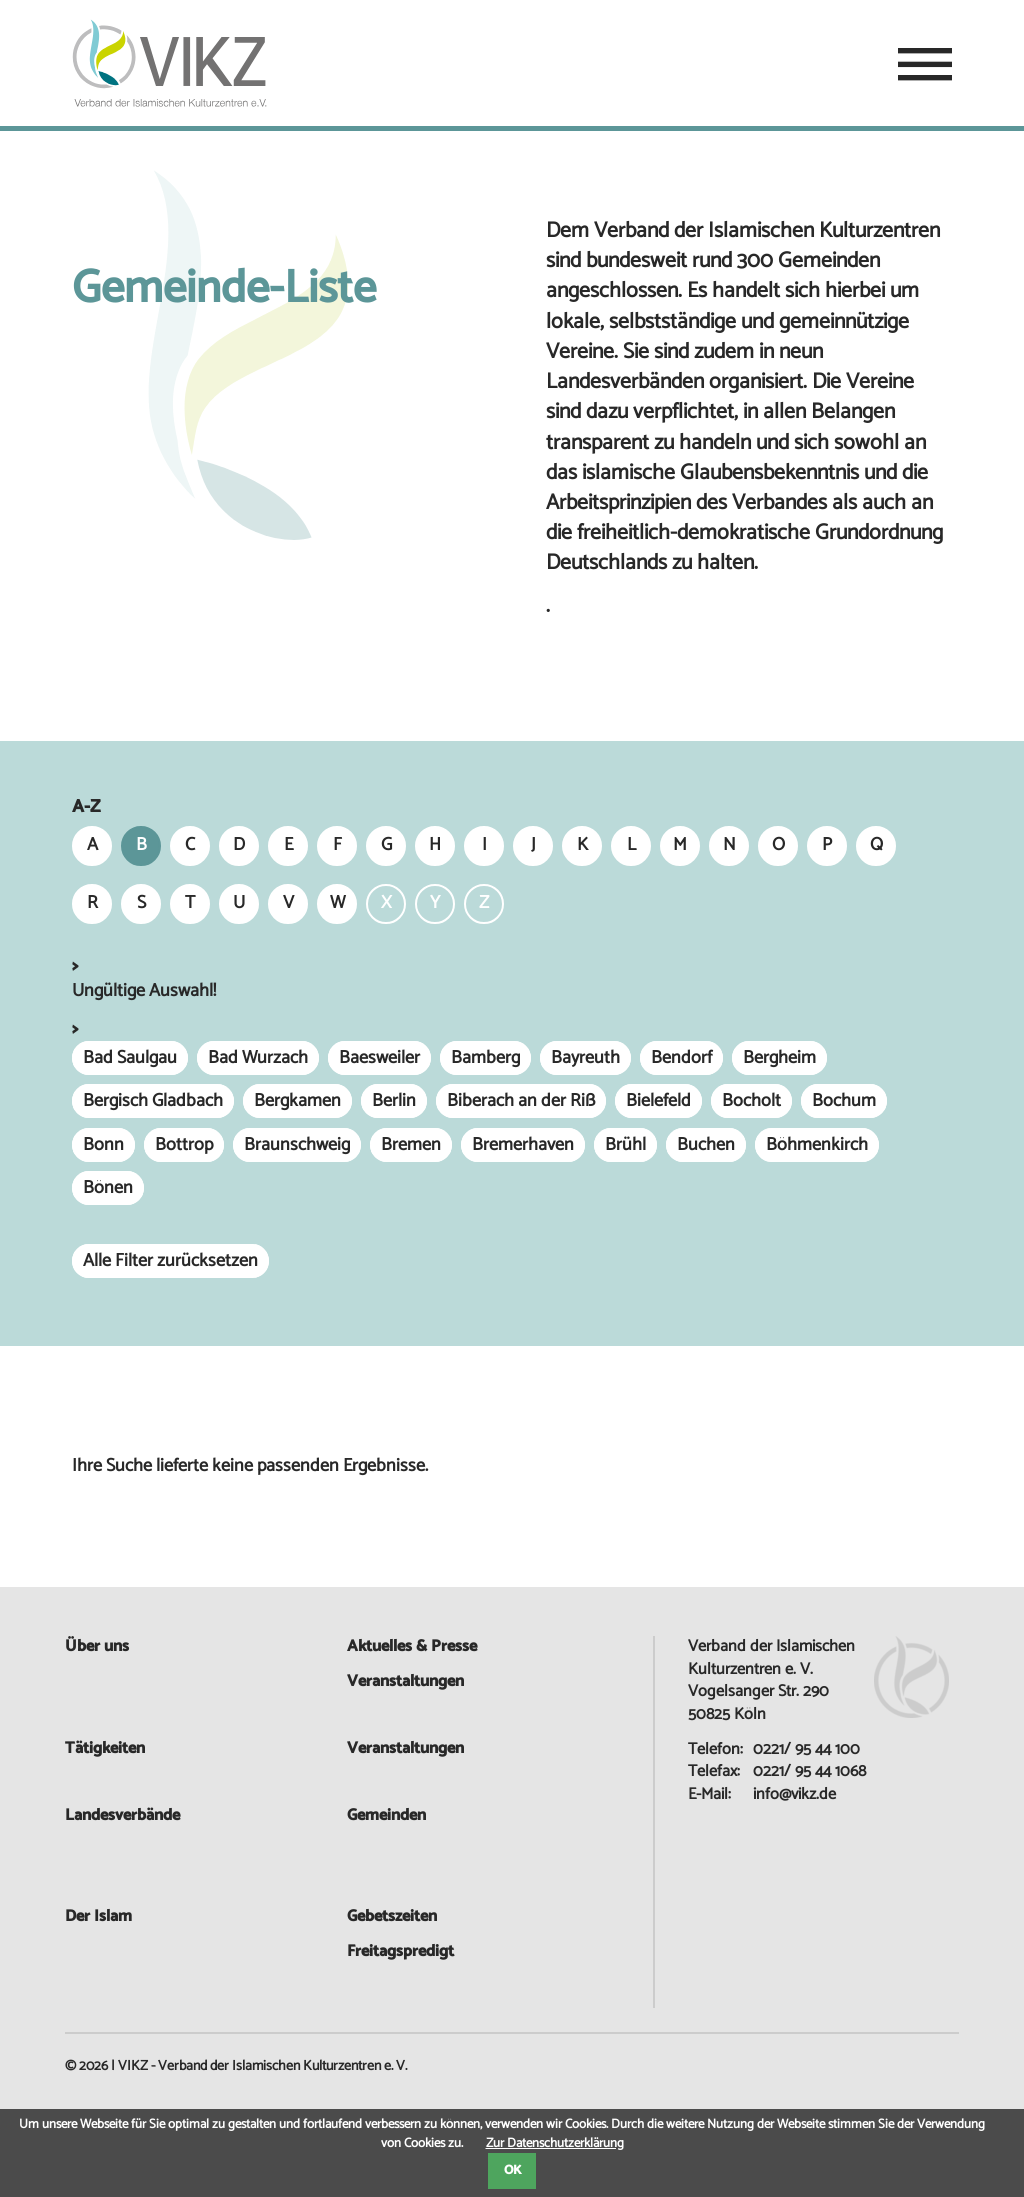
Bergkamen (297, 1101)
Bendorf (681, 1058)
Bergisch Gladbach (153, 1101)
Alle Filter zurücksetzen (170, 1261)
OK (512, 2170)
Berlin (394, 1101)
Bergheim (779, 1058)
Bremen (411, 1145)
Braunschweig (297, 1145)
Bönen (108, 1188)
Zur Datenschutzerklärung (555, 2143)
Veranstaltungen (405, 1748)
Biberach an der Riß (521, 1101)
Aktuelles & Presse (412, 1646)
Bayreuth (585, 1058)
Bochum (844, 1101)
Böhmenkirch (817, 1145)
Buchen (706, 1145)
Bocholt (751, 1101)
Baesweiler (379, 1058)
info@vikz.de (794, 1794)
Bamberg (485, 1058)
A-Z (86, 807)
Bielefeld (658, 1101)
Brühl (625, 1145)
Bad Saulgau (130, 1058)
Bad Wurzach (258, 1058)
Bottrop (184, 1145)
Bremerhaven (523, 1145)
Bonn (103, 1145)
